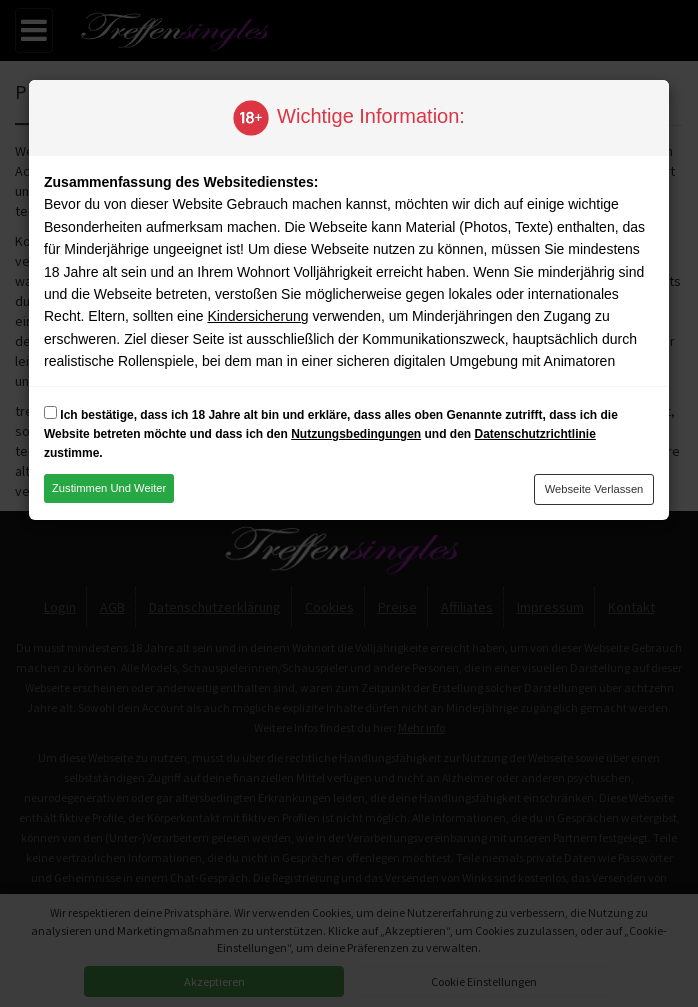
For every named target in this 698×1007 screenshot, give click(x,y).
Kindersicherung (257, 316)
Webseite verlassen (594, 489)
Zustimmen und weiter (109, 488)
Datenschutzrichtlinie (534, 434)
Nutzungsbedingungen (356, 434)
